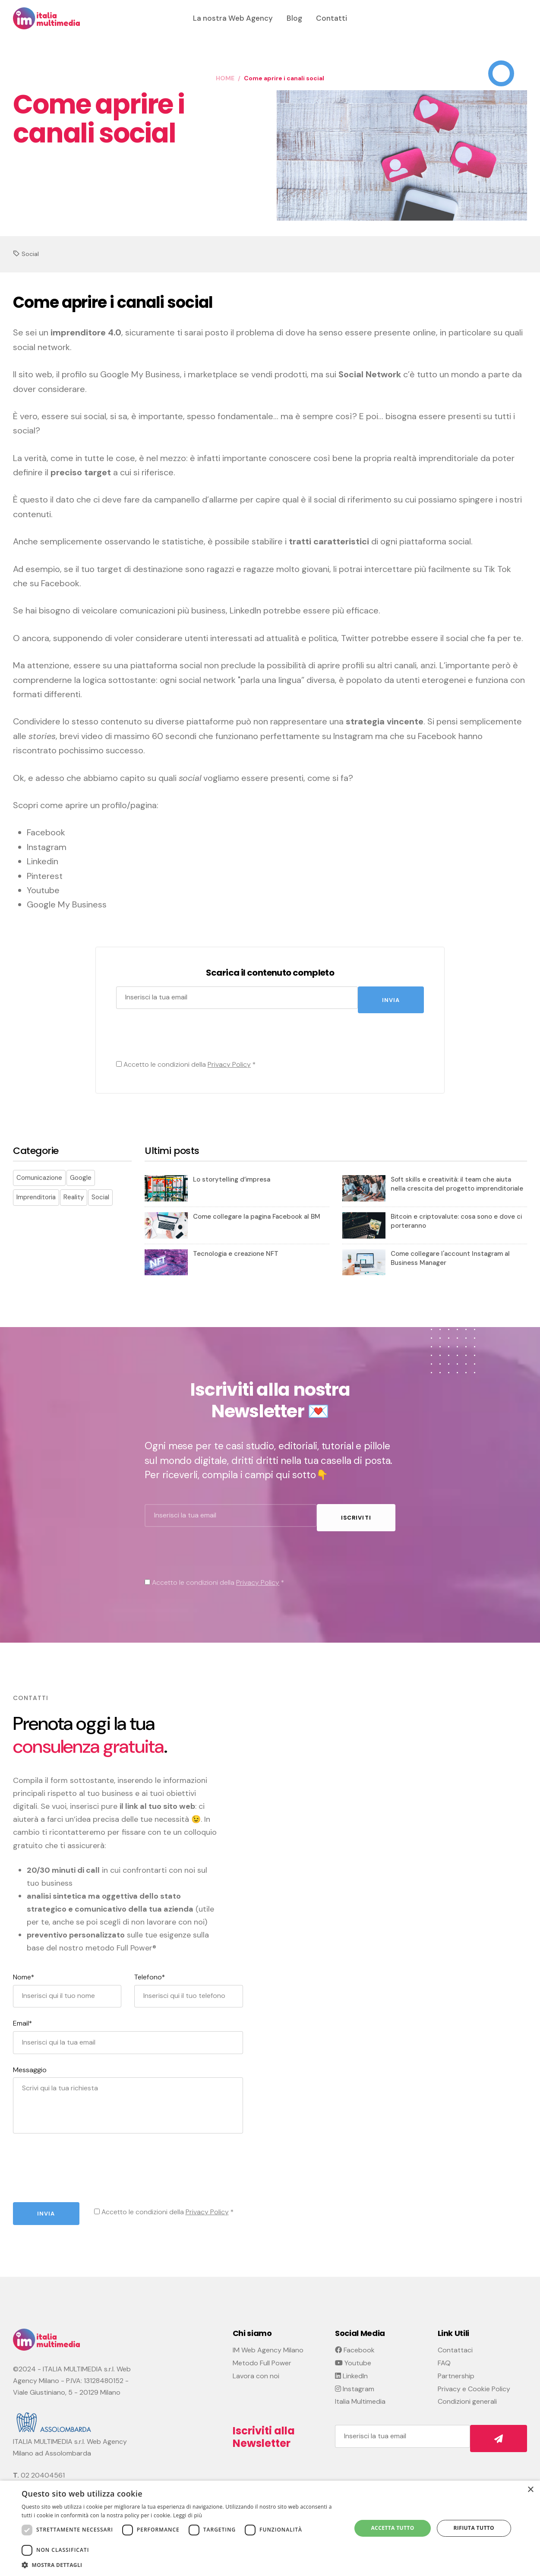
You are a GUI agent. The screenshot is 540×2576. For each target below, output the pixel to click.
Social (30, 254)
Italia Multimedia (360, 2392)
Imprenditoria (36, 1192)
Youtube (353, 2354)
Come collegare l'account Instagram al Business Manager (450, 1254)
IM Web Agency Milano (268, 2341)
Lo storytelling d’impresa (231, 1175)
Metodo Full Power (262, 2354)
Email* (22, 2014)
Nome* (24, 1968)
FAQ (444, 2354)
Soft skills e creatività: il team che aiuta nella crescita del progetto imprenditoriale (457, 1179)
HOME (225, 78)
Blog (294, 18)
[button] (182, 2565)
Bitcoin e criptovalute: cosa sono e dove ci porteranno (456, 1217)
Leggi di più (187, 2515)
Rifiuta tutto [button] (474, 2528)
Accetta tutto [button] (392, 2528)
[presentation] (179, 1034)
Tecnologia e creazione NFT (235, 1249)
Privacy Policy (227, 1060)
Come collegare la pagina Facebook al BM (256, 1212)
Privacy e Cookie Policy (474, 2380)
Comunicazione (39, 1173)
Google (81, 1173)
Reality (73, 1192)
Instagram (354, 2380)
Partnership (456, 2367)
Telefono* (149, 1968)
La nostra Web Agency (233, 18)
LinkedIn (351, 2367)
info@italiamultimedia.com (61, 2477)
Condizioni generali (467, 2392)
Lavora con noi (256, 2367)
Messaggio (30, 2061)
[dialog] (270, 2528)
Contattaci (455, 2341)
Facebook (355, 2341)
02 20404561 (43, 2466)
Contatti (331, 18)
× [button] (530, 2490)
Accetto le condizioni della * (184, 1060)
